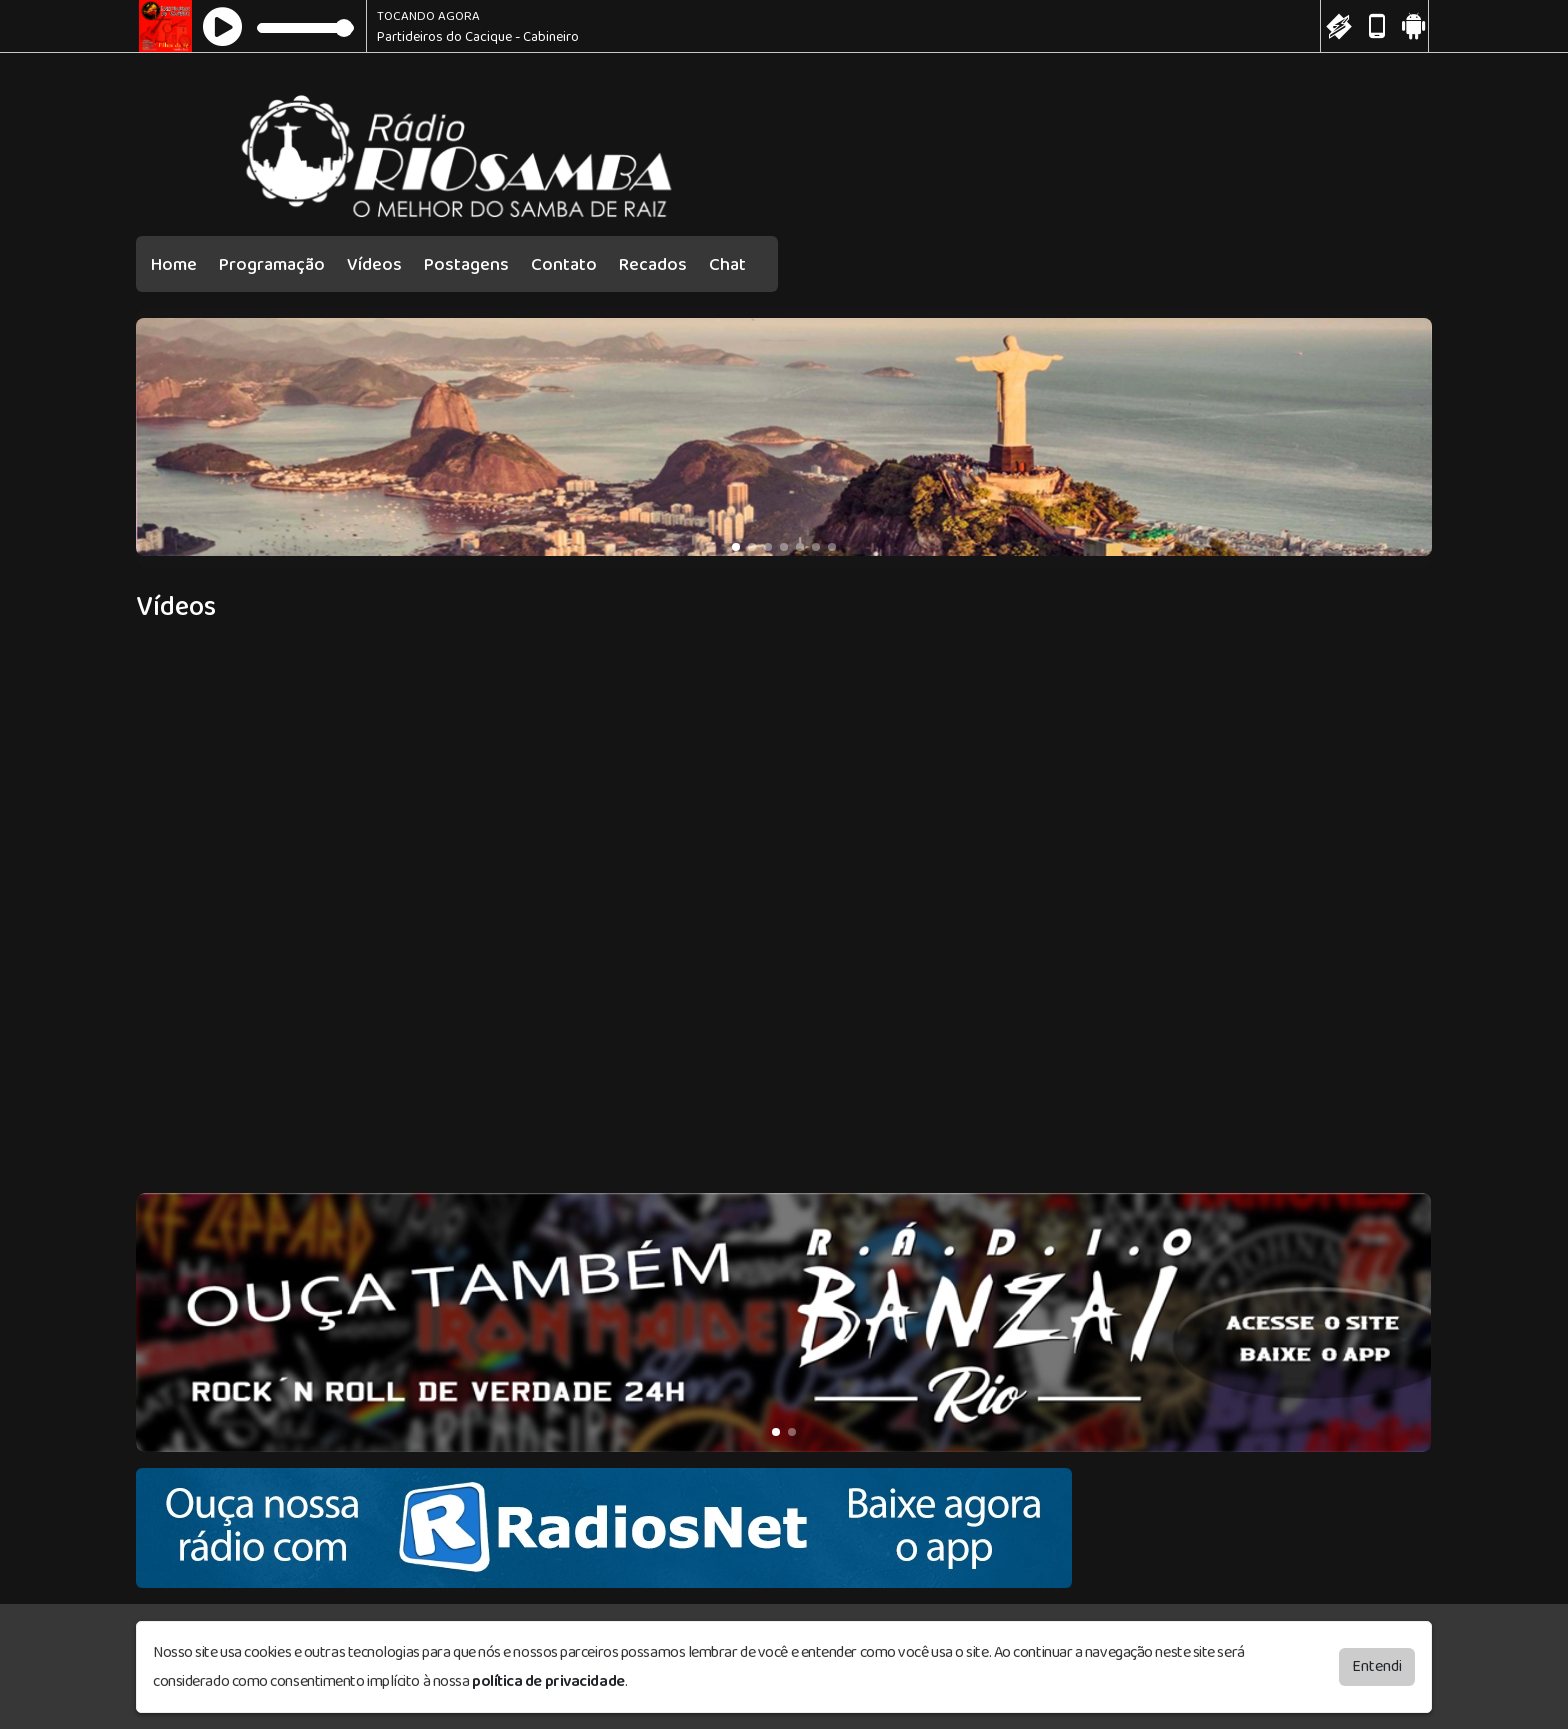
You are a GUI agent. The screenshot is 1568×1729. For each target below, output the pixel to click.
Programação (272, 265)
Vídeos (374, 265)
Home (174, 265)
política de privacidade (548, 1680)
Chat (727, 265)
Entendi (1377, 1665)
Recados (653, 265)
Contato (564, 265)
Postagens (466, 265)
